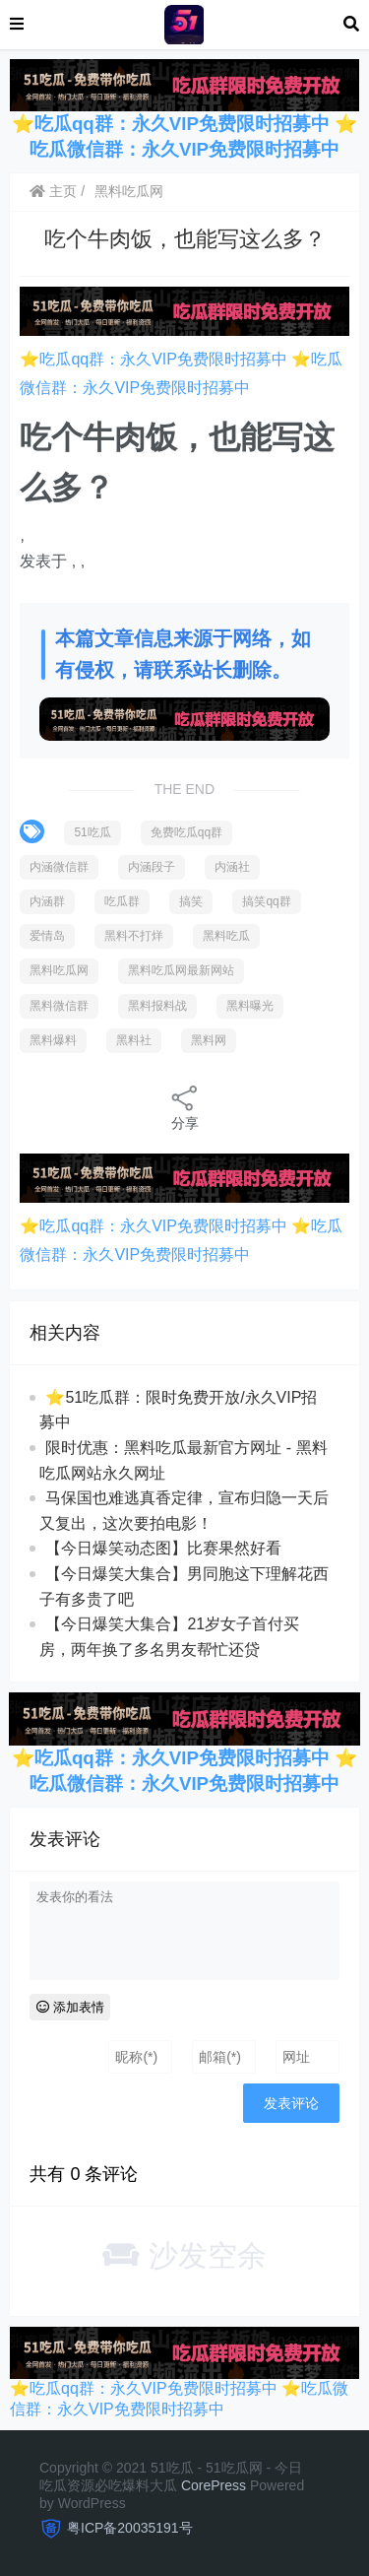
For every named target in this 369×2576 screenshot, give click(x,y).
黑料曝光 (250, 1006)
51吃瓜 (92, 832)
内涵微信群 (59, 867)
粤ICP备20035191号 (130, 2528)
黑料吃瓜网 (128, 191)
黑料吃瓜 (226, 936)
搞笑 (191, 901)
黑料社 (134, 1040)
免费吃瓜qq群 (186, 832)
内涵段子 (151, 867)
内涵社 (232, 867)
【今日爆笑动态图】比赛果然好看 (163, 1548)
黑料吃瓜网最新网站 (181, 970)
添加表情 (70, 2007)
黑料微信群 (59, 1006)
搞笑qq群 (266, 901)
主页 (53, 191)
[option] (184, 548)
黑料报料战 (157, 1006)
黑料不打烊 (133, 936)
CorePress (213, 2485)
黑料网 (208, 1040)
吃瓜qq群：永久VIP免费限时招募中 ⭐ (195, 123)
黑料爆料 (53, 1040)
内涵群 (47, 901)
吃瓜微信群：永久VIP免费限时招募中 (184, 149)
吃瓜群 (122, 901)
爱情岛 (47, 936)
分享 (185, 1107)
